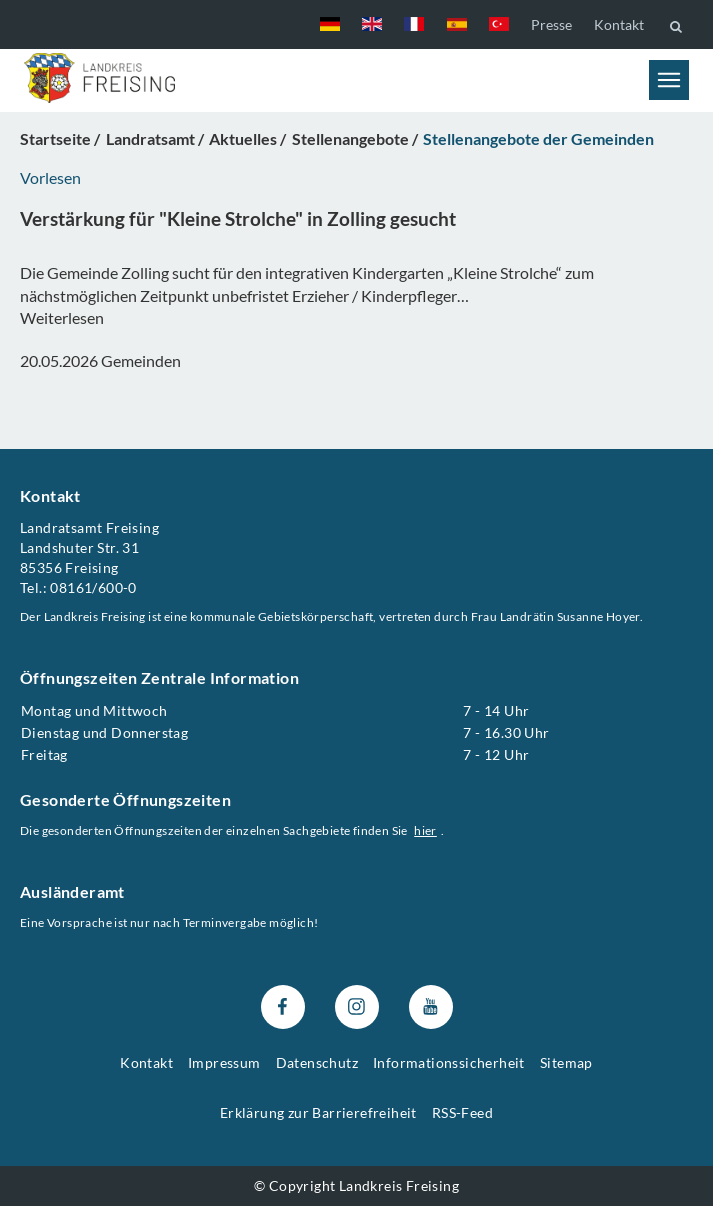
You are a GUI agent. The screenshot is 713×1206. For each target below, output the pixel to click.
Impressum (224, 1062)
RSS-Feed (462, 1111)
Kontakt (619, 24)
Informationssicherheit (449, 1062)
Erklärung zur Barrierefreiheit (318, 1111)
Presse (551, 24)
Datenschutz (317, 1062)
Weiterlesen (62, 317)
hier (425, 830)
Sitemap (566, 1062)
